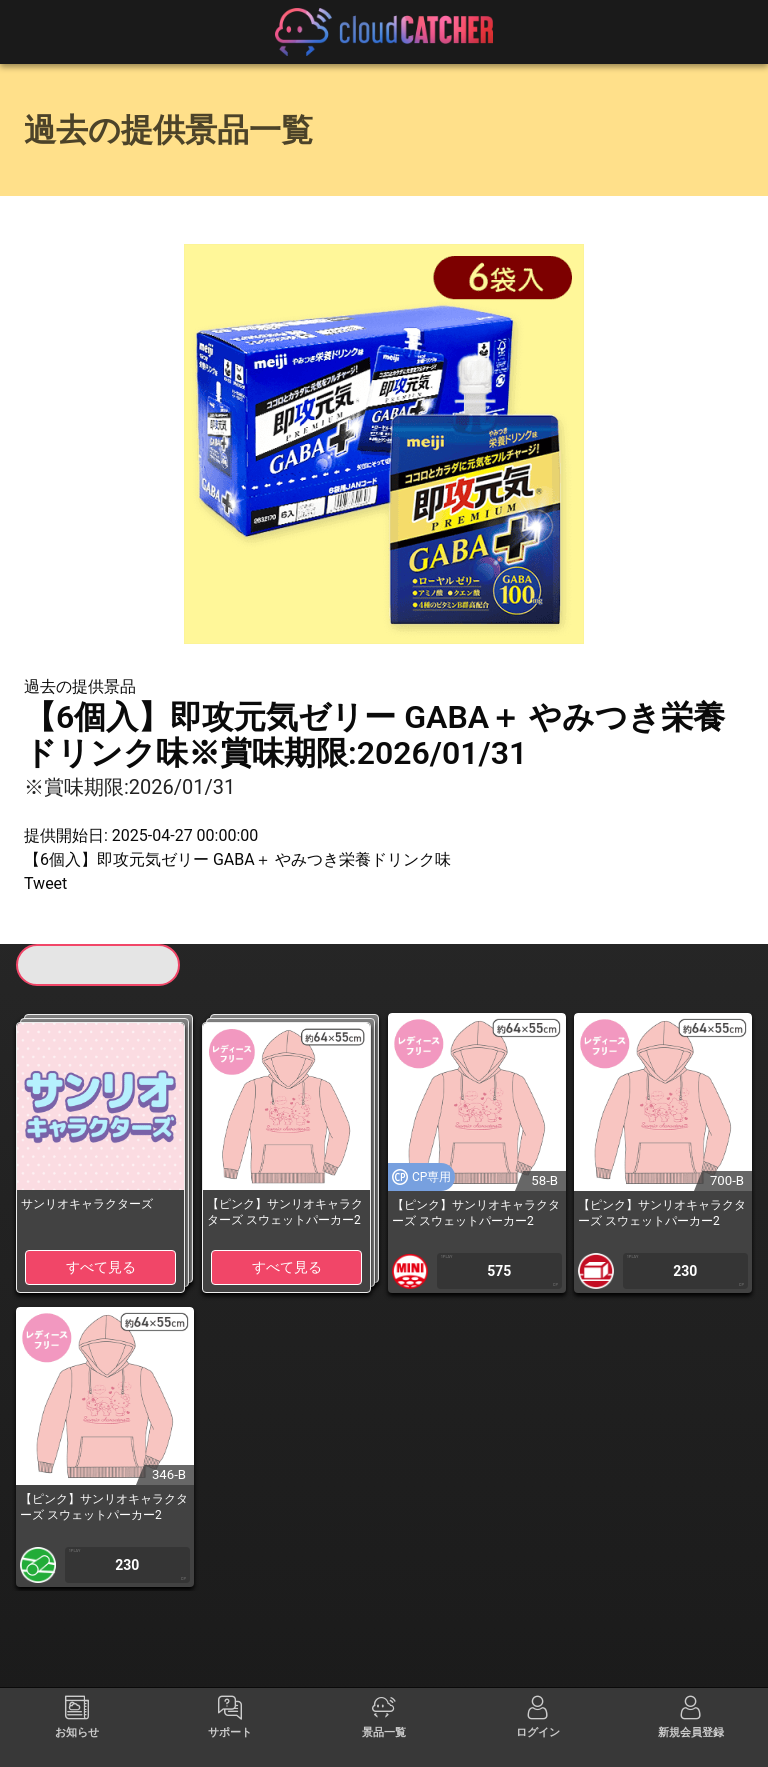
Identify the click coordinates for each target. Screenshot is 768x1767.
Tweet (45, 883)
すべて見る (101, 1267)
